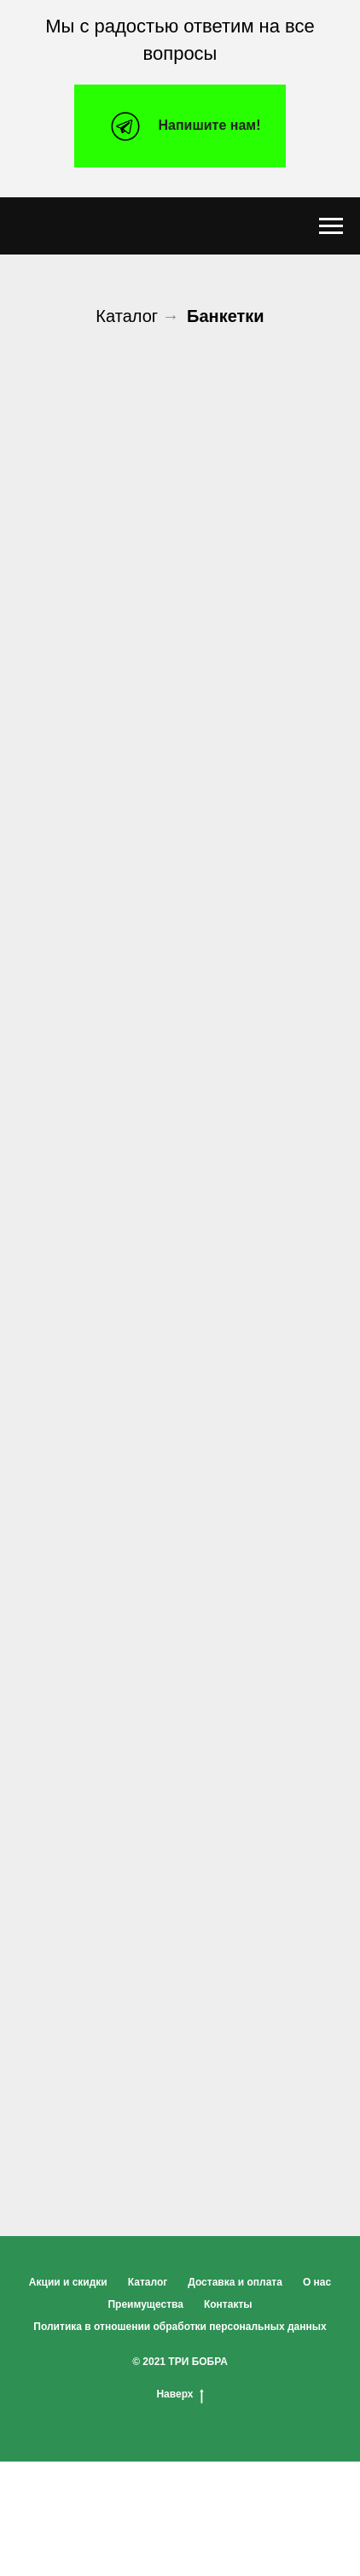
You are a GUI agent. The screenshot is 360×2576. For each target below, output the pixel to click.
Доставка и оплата (235, 2282)
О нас (317, 2282)
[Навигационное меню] (331, 226)
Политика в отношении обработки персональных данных (179, 2327)
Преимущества (145, 2304)
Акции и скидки (68, 2282)
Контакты (228, 2304)
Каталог (127, 316)
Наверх (179, 2394)
